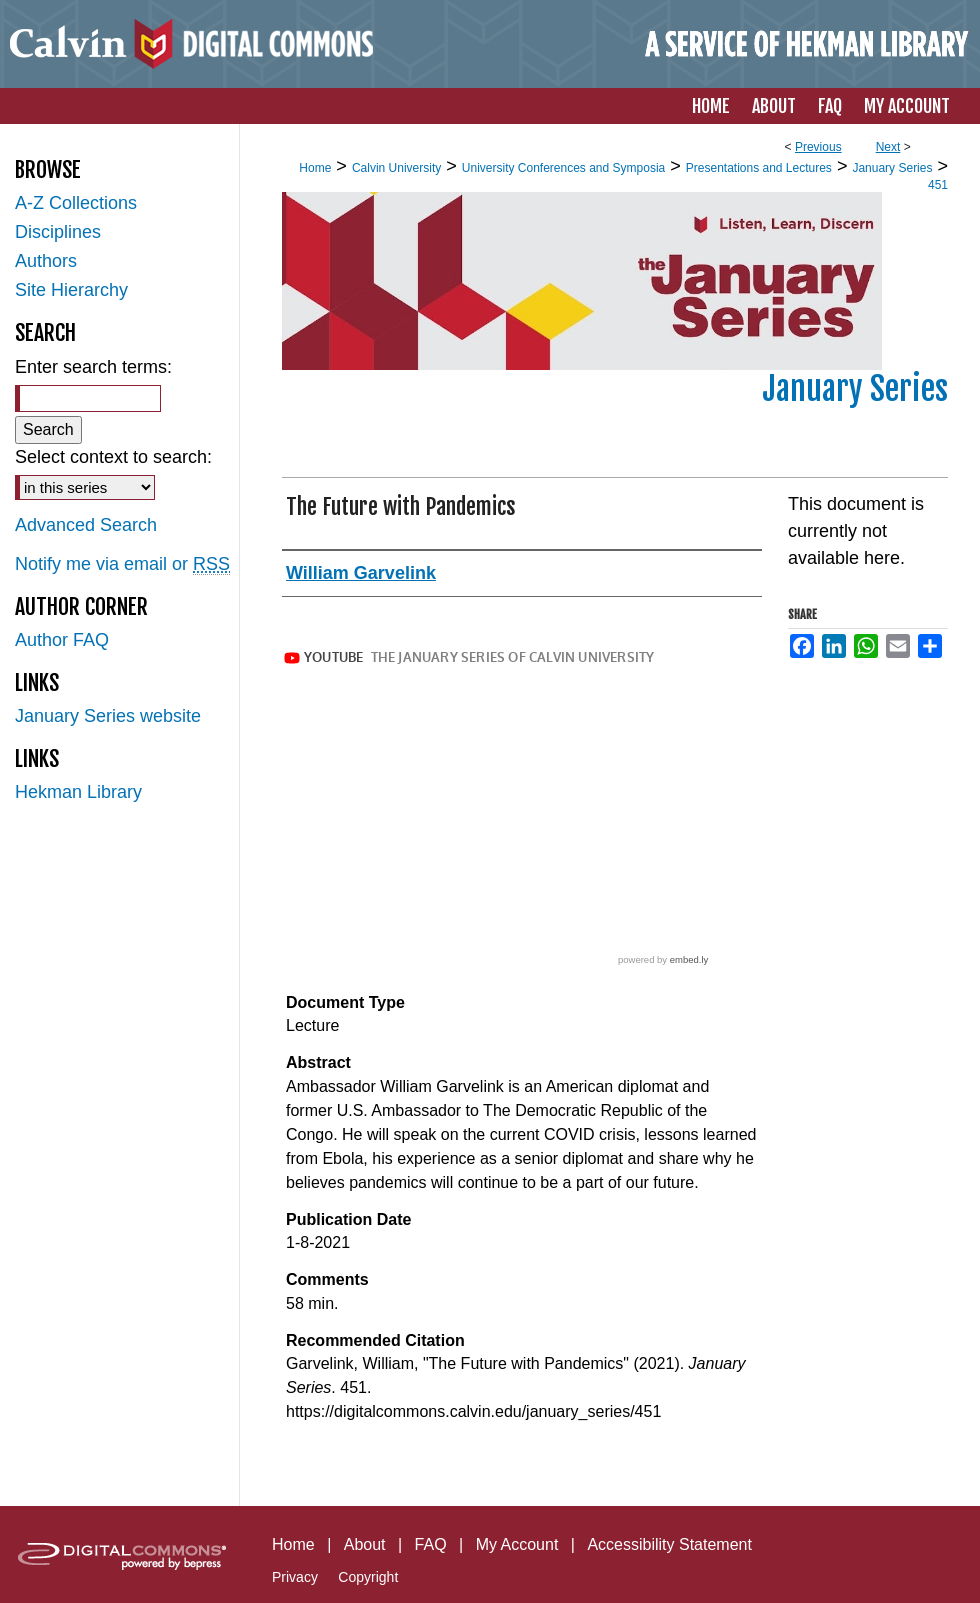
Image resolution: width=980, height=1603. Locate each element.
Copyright (368, 1577)
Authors (46, 261)
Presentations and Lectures (759, 168)
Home (315, 168)
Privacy (295, 1577)
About (365, 1544)
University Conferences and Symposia (563, 168)
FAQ (431, 1544)
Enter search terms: (93, 367)
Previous (818, 147)
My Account (517, 1544)
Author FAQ (62, 640)
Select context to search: (113, 457)
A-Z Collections (76, 203)
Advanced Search (86, 525)
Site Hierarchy (71, 290)
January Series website (108, 716)
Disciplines (58, 232)
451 (938, 185)
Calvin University (396, 168)
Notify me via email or (122, 564)
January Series (892, 168)
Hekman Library (78, 792)
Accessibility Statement (669, 1544)
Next (888, 147)
